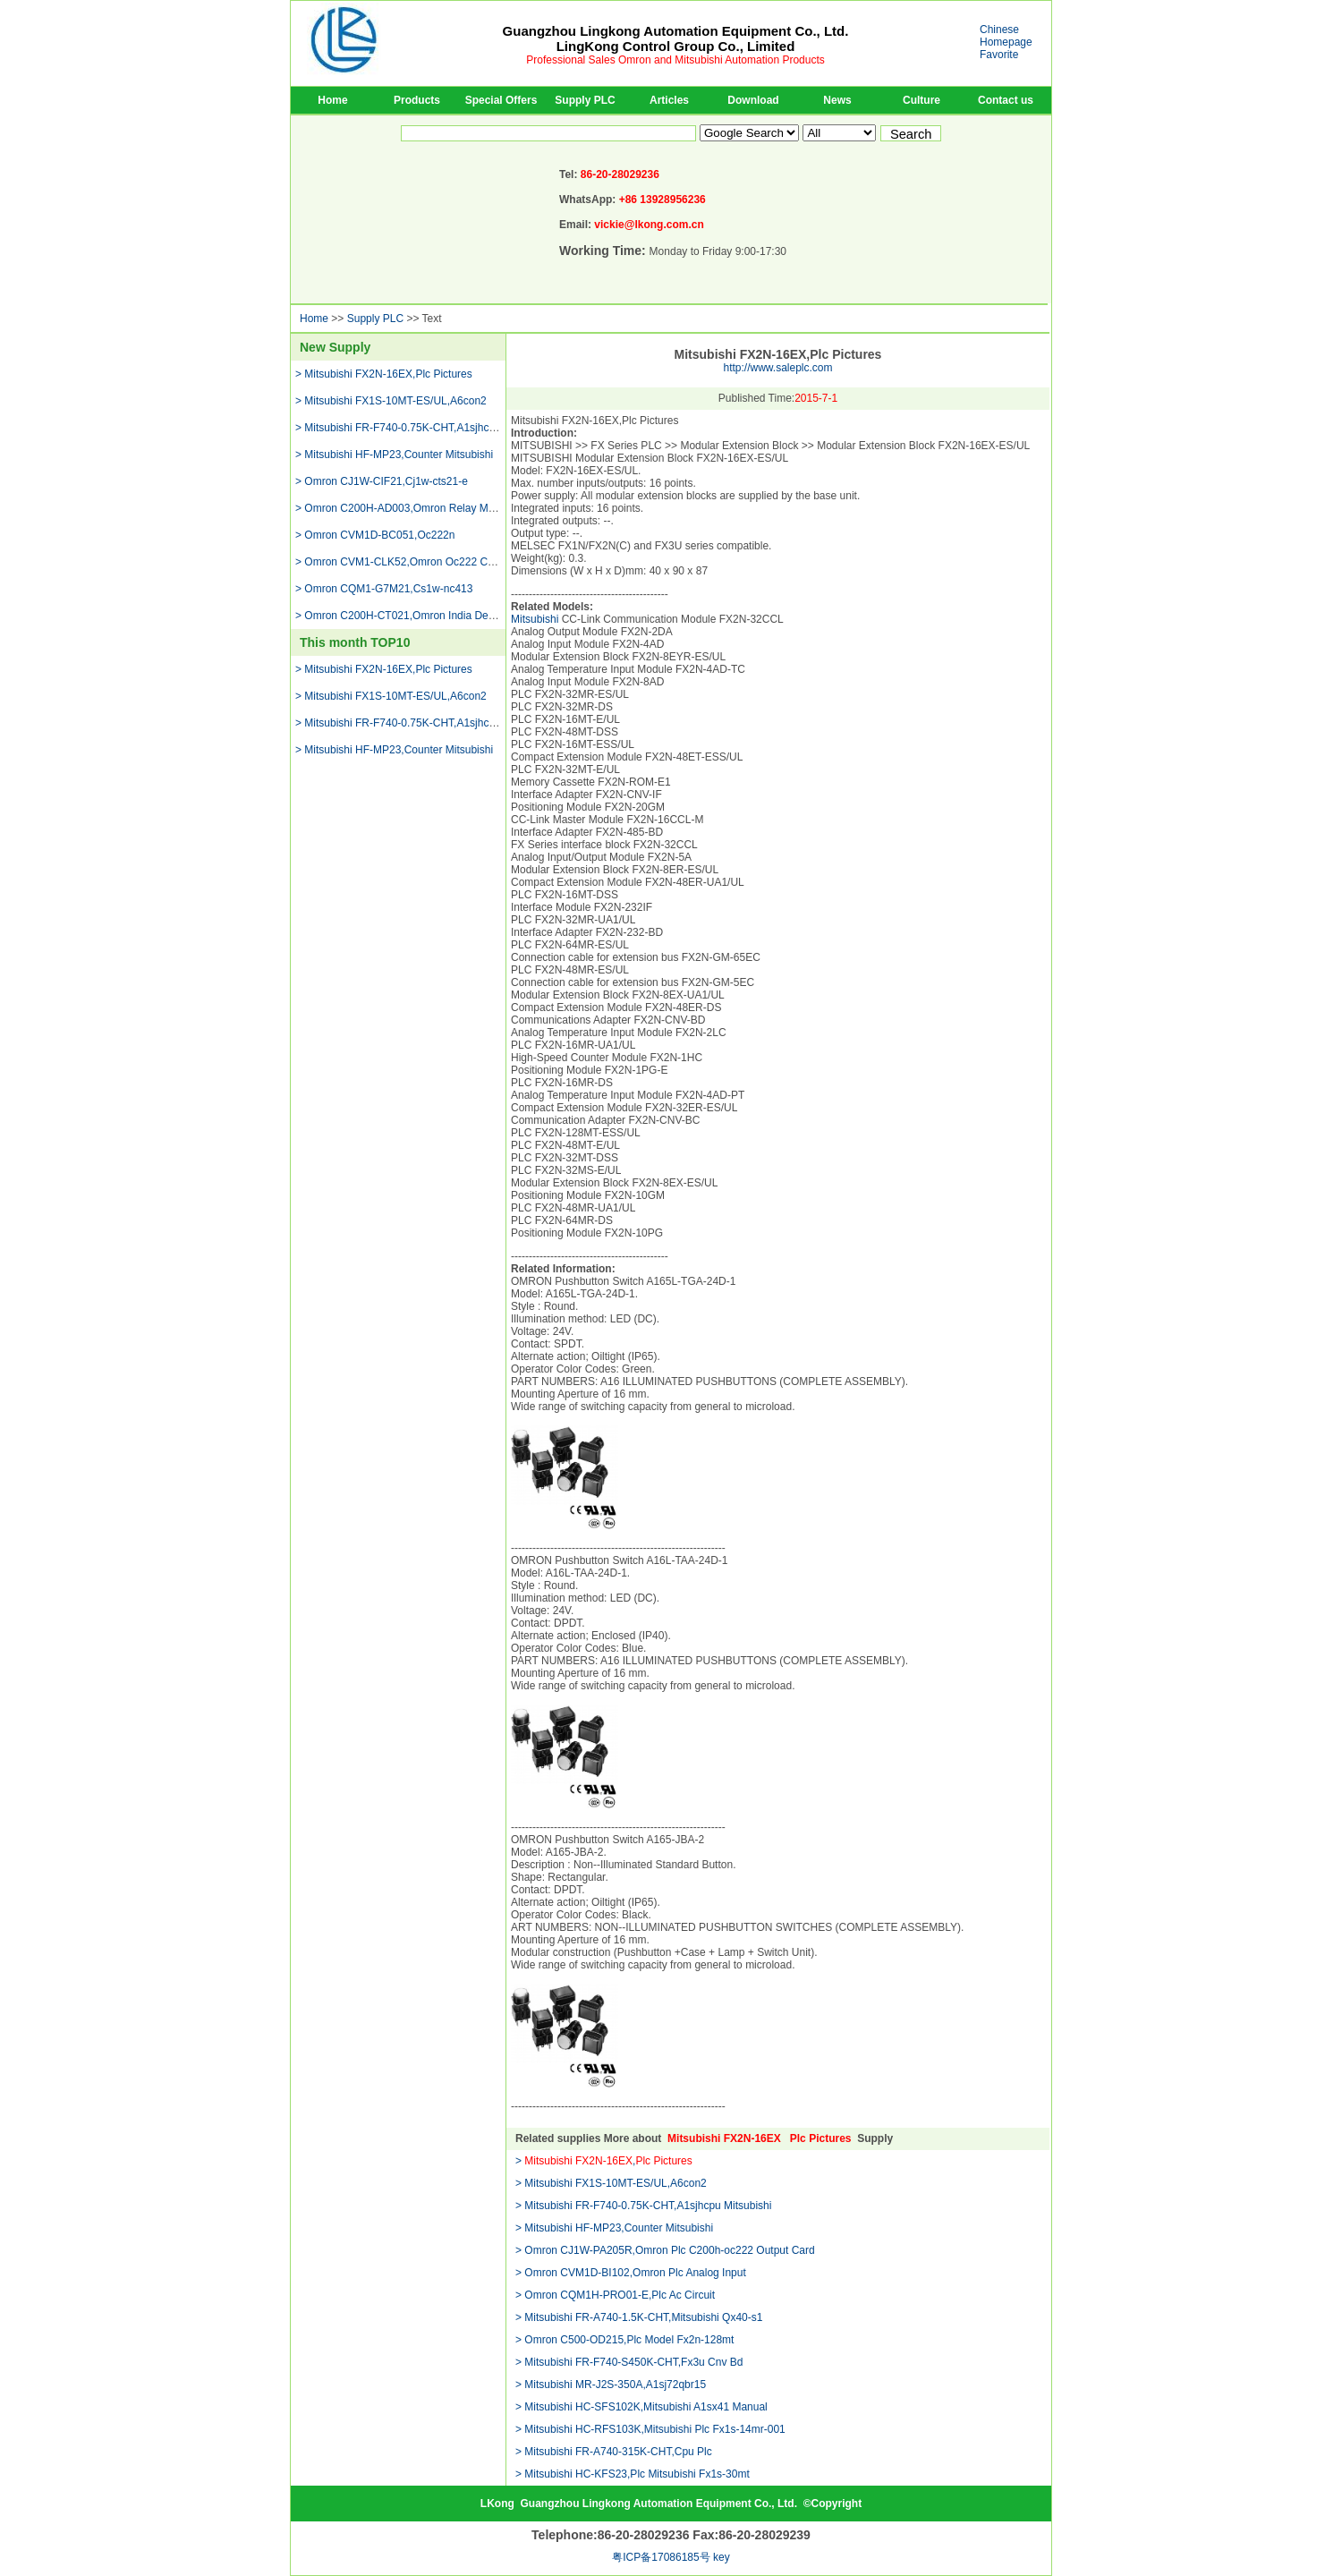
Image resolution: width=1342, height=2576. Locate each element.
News (837, 100)
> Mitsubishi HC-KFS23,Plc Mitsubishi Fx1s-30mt (632, 2474)
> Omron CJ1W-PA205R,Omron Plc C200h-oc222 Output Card (665, 2250)
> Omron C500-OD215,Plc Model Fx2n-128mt (624, 2340)
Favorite (999, 54)
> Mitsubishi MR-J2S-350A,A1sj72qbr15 (610, 2384)
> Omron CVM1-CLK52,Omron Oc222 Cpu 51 (404, 562)
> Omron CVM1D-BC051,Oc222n (374, 535)
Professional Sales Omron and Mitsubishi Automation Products (675, 60)
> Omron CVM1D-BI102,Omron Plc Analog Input (630, 2272)
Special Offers (501, 100)
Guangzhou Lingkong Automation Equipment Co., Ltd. (658, 2503)
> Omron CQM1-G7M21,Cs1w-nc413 (383, 588)
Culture (921, 100)
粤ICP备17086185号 (660, 2557)
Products (417, 100)
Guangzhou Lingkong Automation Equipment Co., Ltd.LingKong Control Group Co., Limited (676, 38)
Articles (669, 100)
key (721, 2557)
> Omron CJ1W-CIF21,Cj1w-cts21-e (381, 481)
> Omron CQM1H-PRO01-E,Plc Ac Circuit (615, 2295)
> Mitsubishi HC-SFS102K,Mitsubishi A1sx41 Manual (641, 2407)
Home (332, 100)
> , (603, 2161)
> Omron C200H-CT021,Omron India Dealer (400, 615)
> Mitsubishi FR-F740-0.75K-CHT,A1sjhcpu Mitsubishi (423, 427)
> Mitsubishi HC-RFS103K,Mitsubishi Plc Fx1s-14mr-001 (650, 2429)
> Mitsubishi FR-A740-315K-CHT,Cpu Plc (613, 2451)
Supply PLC (585, 100)
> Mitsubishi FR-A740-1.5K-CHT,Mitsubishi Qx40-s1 (638, 2317)
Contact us (1005, 100)
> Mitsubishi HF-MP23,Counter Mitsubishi (394, 454)
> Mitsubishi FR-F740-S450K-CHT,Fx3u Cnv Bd (629, 2362)
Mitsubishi (534, 619)
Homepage (1006, 42)
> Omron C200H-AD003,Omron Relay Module (404, 508)
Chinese (999, 29)
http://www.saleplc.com (777, 367)
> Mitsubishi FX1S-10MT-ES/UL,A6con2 (391, 401)
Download (752, 100)
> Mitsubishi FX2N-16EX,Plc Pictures (383, 374)
